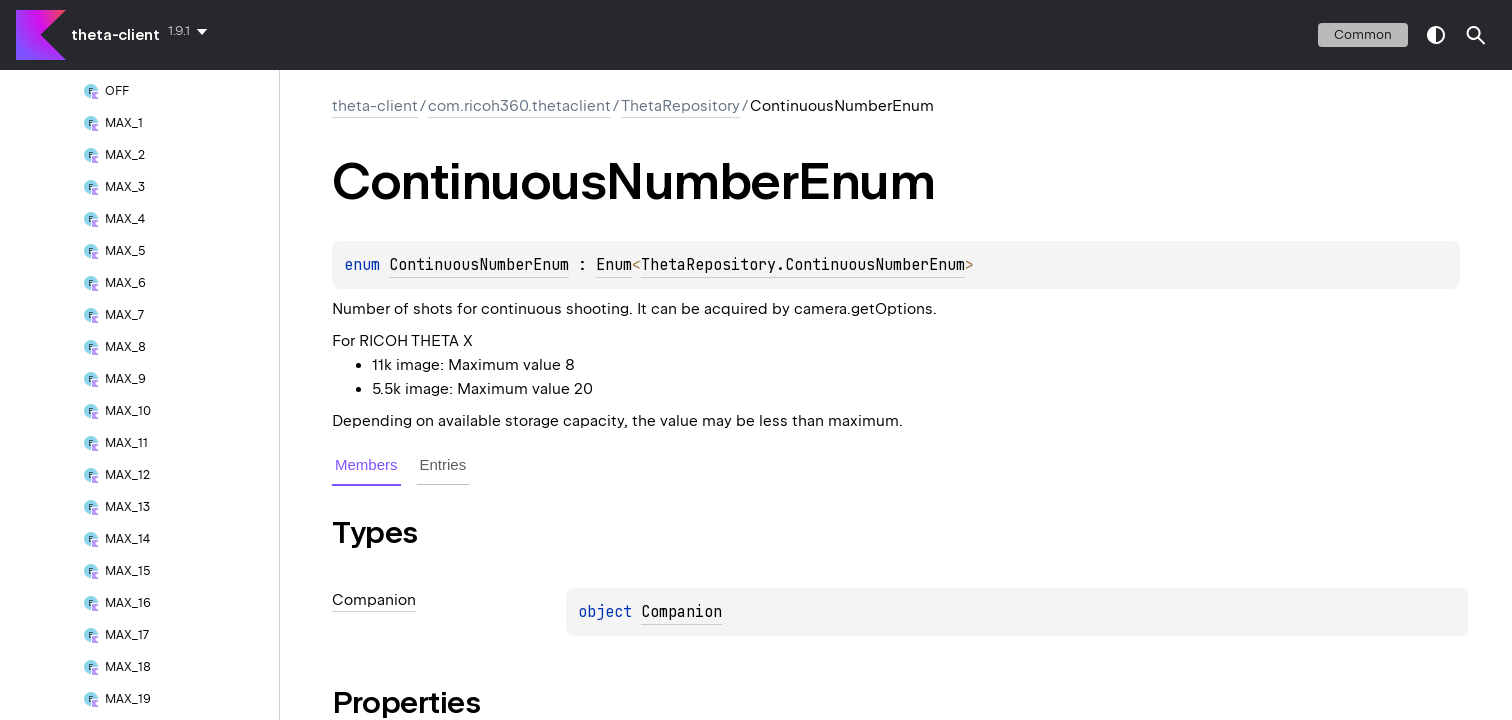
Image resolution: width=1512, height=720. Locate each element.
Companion (681, 612)
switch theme (1436, 35)
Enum (614, 265)
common (1363, 34)
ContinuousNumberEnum (479, 265)
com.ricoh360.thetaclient (519, 106)
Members (366, 464)
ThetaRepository (680, 106)
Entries (443, 464)
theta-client (115, 35)
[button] (1476, 35)
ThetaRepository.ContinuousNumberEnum (803, 265)
